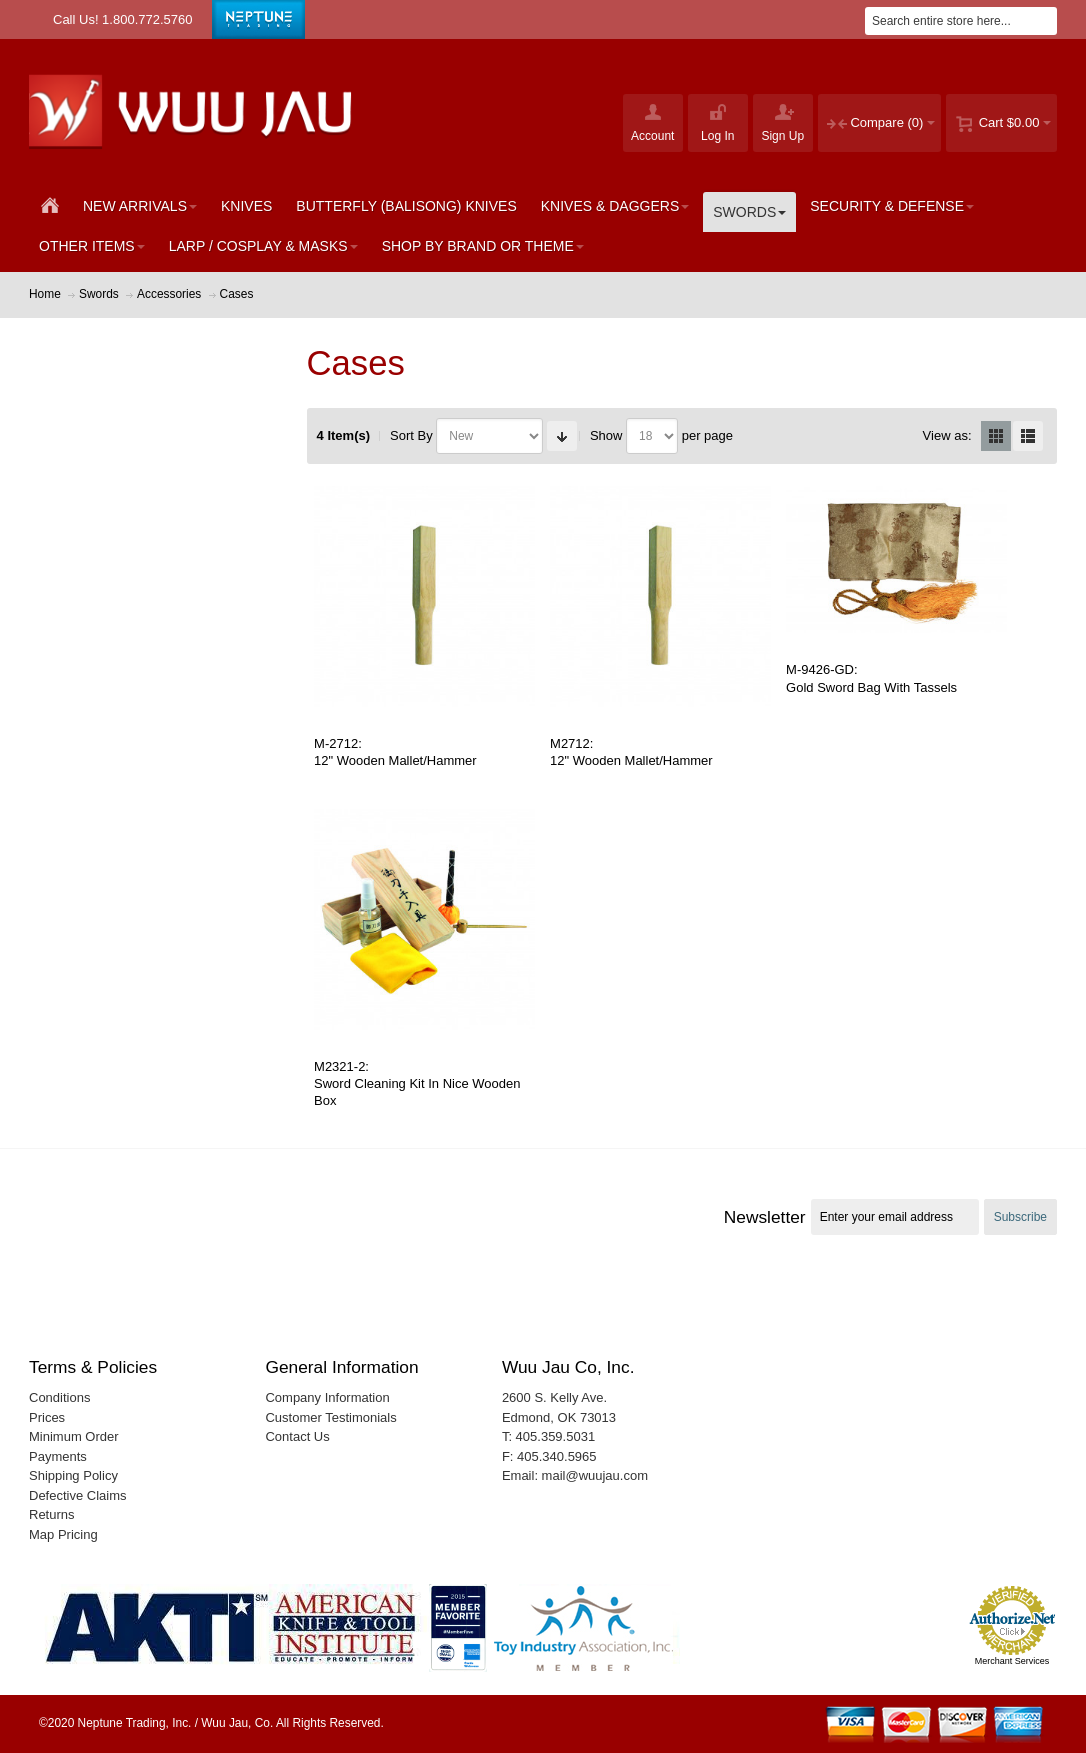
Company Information (327, 1397)
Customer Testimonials (330, 1417)
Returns (52, 1514)
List (1028, 436)
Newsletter (765, 1217)
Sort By (411, 435)
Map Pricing (63, 1534)
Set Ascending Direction (562, 436)
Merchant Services (1012, 1661)
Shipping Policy (73, 1475)
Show (606, 435)
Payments (58, 1456)
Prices (47, 1417)
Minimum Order (74, 1436)
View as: (947, 435)
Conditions (59, 1397)
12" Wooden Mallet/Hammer (395, 760)
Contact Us (297, 1436)
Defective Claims (78, 1495)
